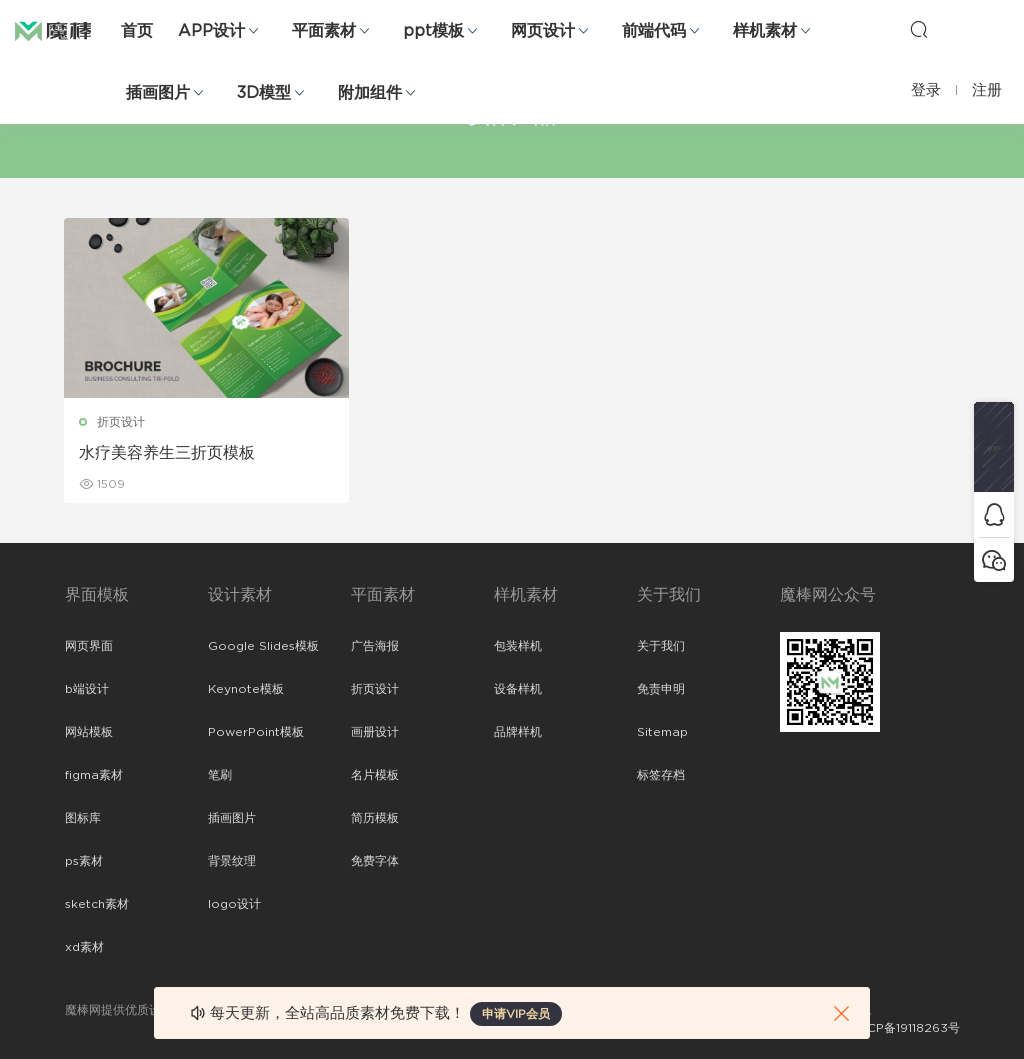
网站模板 (89, 732)
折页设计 (122, 422)
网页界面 (89, 646)
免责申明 (661, 689)
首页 (137, 31)
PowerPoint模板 (256, 732)
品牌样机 (518, 732)
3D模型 (264, 93)
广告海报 (375, 646)
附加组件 (370, 93)
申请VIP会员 (516, 1014)
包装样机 (518, 646)
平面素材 (324, 31)
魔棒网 (65, 30)
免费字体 (375, 861)
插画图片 (158, 93)
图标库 (83, 818)
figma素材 (94, 775)
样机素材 (765, 31)
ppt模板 (433, 31)
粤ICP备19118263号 (906, 1028)
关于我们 (661, 646)
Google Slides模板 (263, 646)
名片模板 (375, 775)
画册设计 (375, 732)
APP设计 (211, 31)
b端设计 (87, 689)
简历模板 (375, 818)
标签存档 (661, 775)
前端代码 (654, 31)
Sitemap (662, 732)
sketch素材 (97, 904)
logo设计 (234, 904)
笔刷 (220, 775)
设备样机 (518, 689)
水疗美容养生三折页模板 (168, 453)
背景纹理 (232, 861)
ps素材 (84, 861)
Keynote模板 (246, 689)
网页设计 (543, 31)
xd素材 (84, 947)
